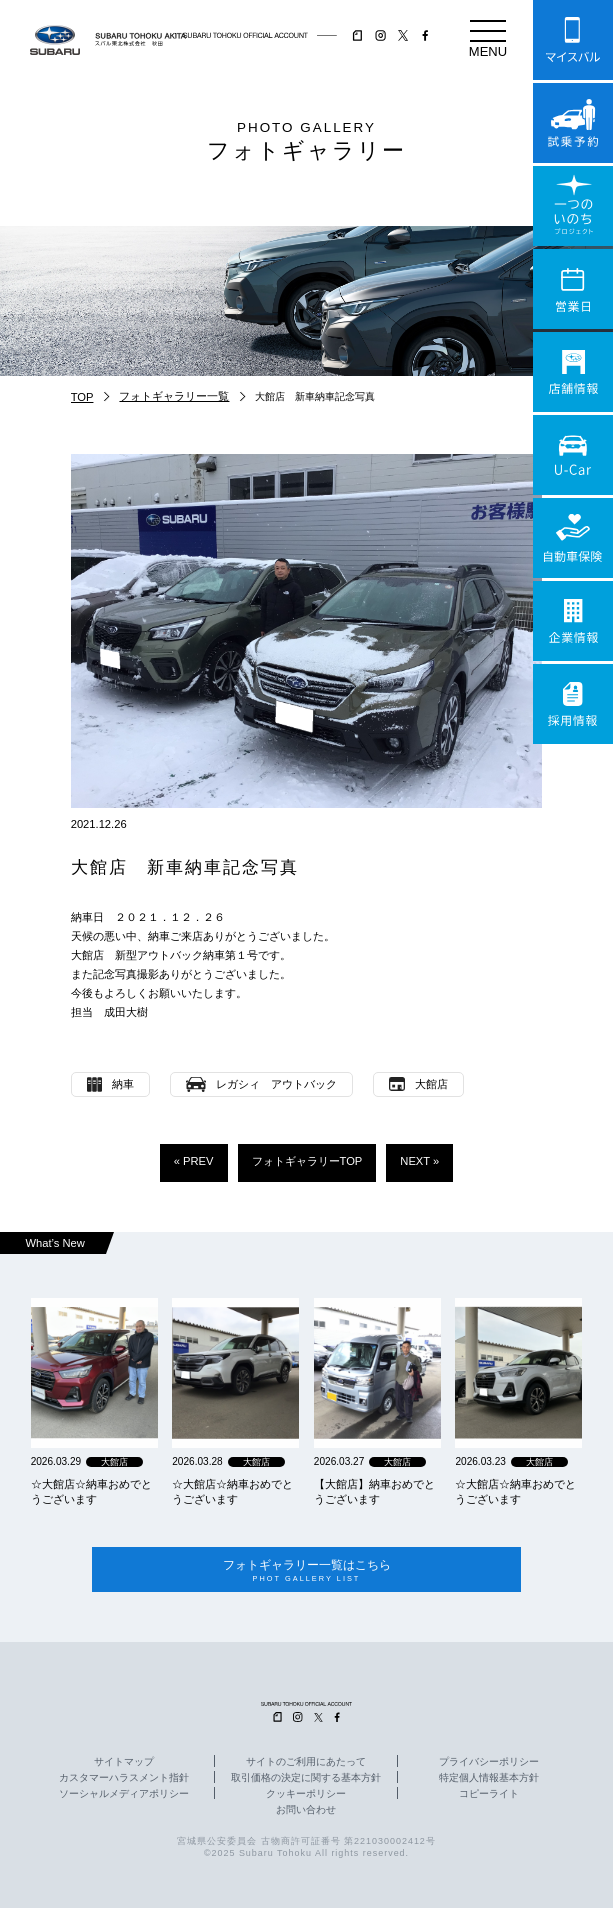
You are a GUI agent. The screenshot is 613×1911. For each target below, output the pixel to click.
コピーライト (489, 1796)
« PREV (194, 1161)
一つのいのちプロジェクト (573, 206)
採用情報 (573, 704)
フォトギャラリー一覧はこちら (306, 1571)
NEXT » (419, 1161)
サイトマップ (124, 1764)
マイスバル (573, 40)
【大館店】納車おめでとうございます (374, 1491)
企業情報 (573, 621)
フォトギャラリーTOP (307, 1161)
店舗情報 (573, 372)
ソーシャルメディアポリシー (124, 1796)
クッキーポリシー (306, 1796)
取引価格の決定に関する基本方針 (306, 1780)
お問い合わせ (306, 1812)
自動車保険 (573, 538)
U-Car (573, 455)
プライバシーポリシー (489, 1764)
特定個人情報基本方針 (489, 1780)
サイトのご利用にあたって (306, 1764)
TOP (82, 397)
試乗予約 (573, 123)
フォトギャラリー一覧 (174, 396)
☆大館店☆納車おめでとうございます (91, 1491)
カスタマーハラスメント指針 (124, 1780)
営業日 (573, 289)
